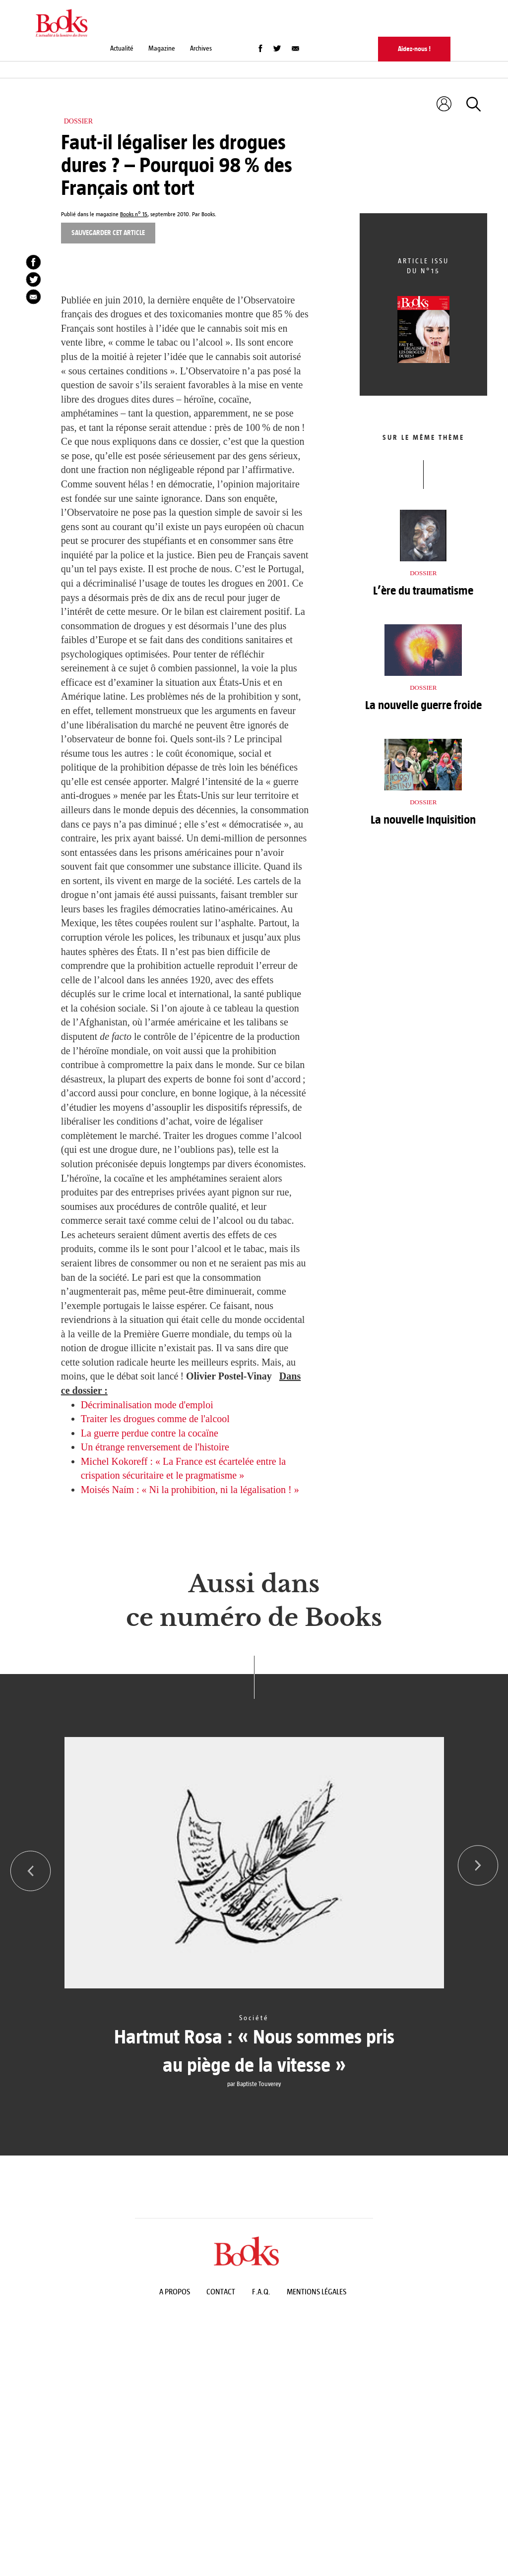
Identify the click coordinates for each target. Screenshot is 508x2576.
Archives (201, 48)
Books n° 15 (133, 214)
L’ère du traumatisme (423, 590)
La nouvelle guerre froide (423, 705)
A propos (174, 2291)
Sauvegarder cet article (108, 233)
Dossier (78, 121)
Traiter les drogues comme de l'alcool (155, 1418)
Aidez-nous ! (414, 49)
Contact (220, 2291)
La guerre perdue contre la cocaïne (149, 1433)
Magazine (161, 48)
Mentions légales (316, 2291)
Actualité (121, 48)
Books (208, 214)
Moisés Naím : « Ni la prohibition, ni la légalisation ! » (190, 1489)
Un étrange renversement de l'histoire (155, 1446)
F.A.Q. (261, 2291)
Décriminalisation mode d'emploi (147, 1404)
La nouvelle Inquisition (423, 819)
